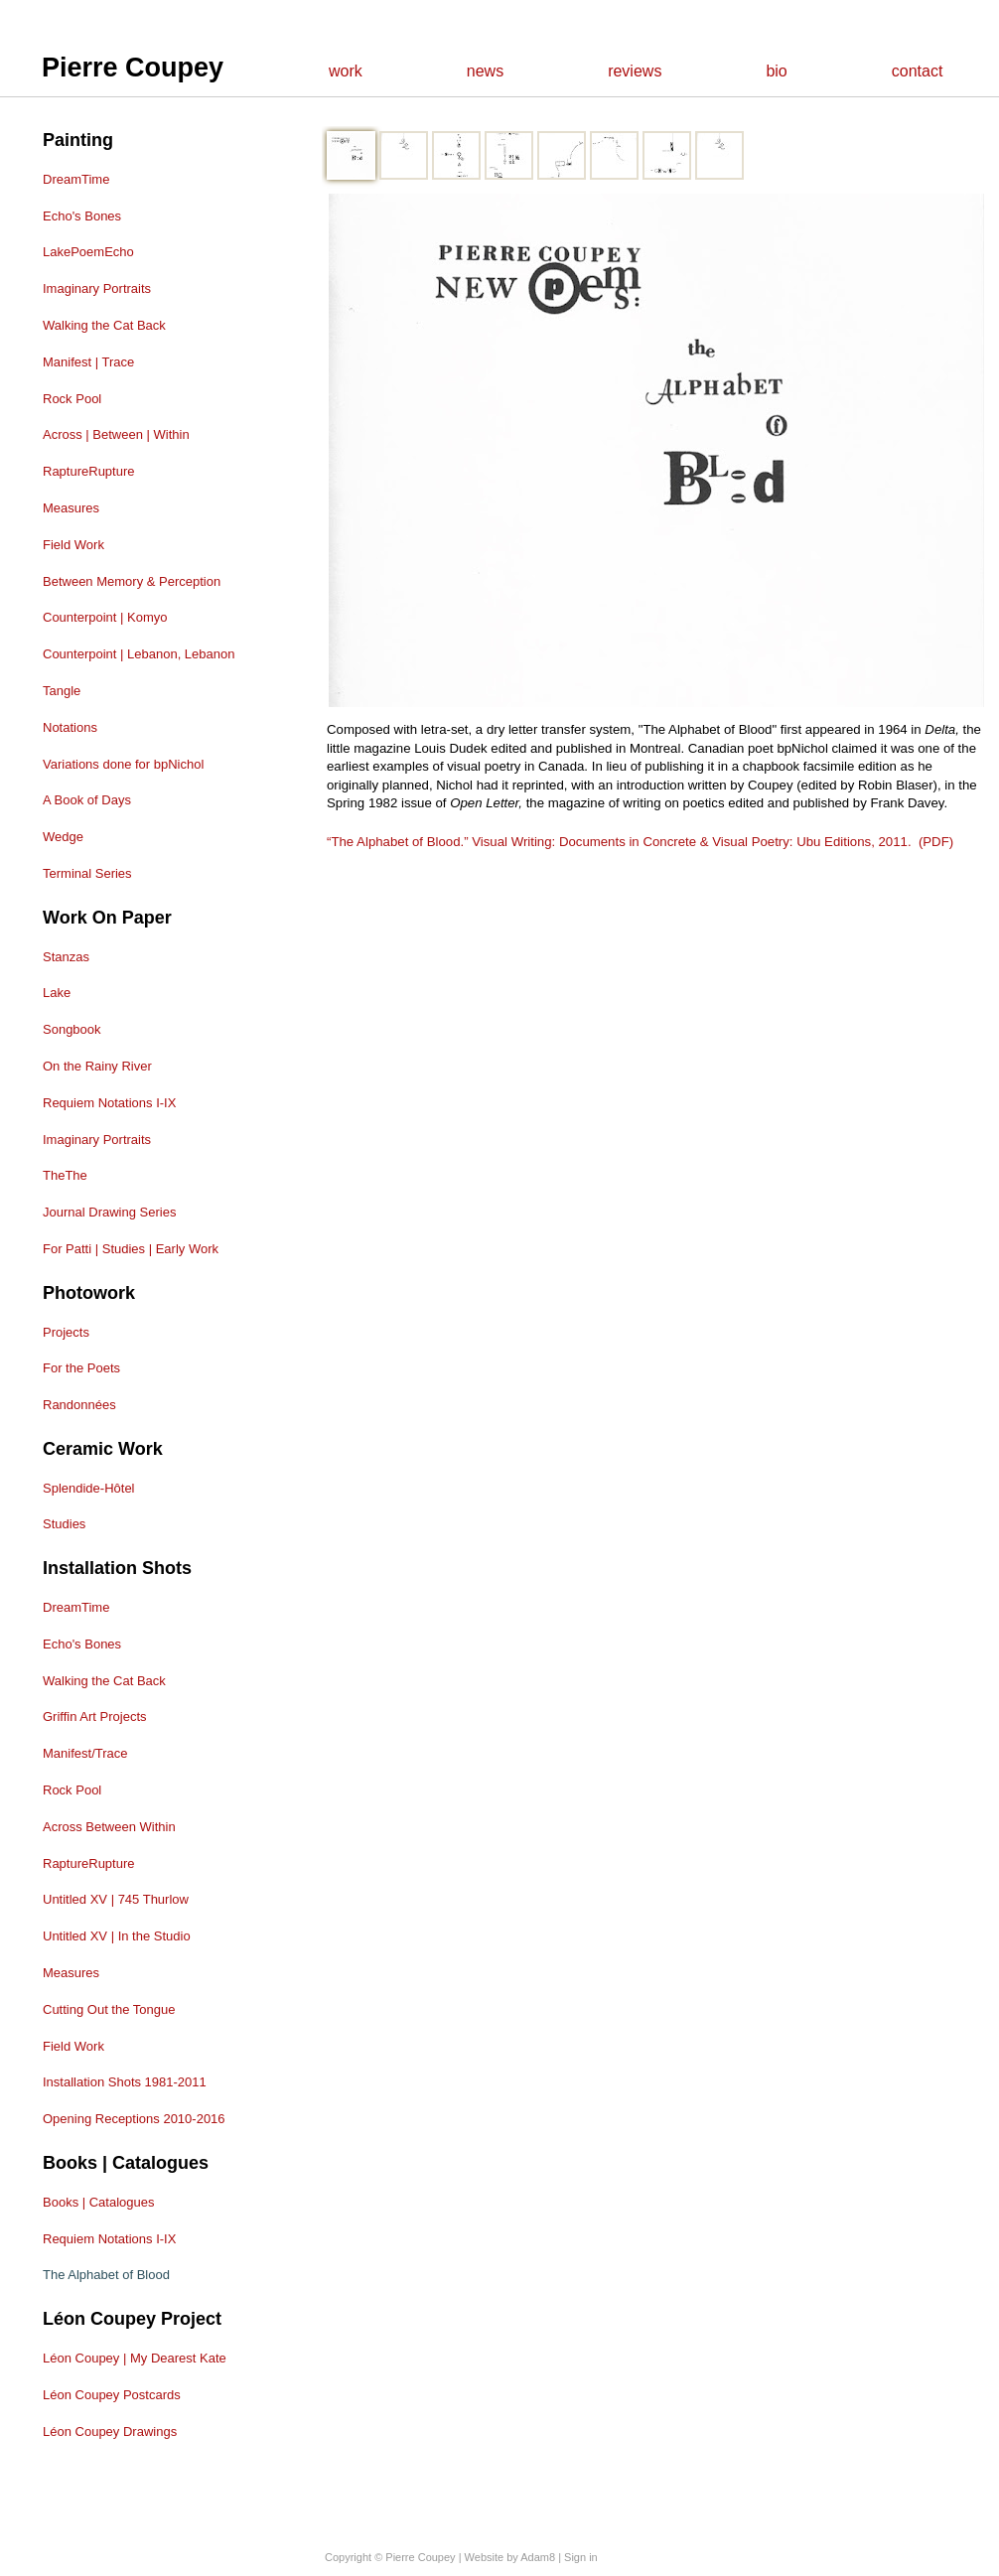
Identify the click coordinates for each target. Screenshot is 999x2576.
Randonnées (79, 1404)
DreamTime (76, 179)
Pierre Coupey (132, 68)
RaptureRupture (89, 471)
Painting (78, 140)
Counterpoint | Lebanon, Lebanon (138, 653)
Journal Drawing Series (109, 1212)
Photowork (89, 1293)
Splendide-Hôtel (89, 1488)
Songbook (72, 1029)
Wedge (63, 836)
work (345, 71)
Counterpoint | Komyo (105, 617)
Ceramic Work (103, 1449)
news (485, 71)
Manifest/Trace (85, 1753)
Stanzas (66, 956)
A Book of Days (87, 799)
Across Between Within (109, 1826)
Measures (71, 508)
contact (917, 71)
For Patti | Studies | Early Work (130, 1248)
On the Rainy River (97, 1066)
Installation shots (117, 1568)
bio (776, 71)
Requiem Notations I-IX (109, 1102)
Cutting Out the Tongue (109, 2009)
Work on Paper (107, 918)
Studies (64, 1523)
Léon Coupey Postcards (112, 2394)
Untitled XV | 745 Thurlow (116, 1899)
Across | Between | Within (116, 434)
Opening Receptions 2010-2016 (134, 2118)
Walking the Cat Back (104, 325)
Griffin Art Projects (95, 1716)
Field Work (73, 544)
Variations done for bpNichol (123, 764)
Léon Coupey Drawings (110, 2431)
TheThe (65, 1175)
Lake (57, 992)
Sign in (581, 2557)
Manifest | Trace (88, 362)
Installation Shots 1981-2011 (125, 2082)
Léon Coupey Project (132, 2319)
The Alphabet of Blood (106, 2274)
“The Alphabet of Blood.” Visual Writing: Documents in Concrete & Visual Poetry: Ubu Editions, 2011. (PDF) (640, 841)
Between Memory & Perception (131, 581)
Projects (66, 1332)
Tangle (61, 690)
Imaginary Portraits (97, 288)
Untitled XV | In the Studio (117, 1936)
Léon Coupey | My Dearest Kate (134, 2358)
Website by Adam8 (510, 2557)
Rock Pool (72, 398)
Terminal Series (87, 873)
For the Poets (81, 1367)
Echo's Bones (82, 216)
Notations (70, 727)
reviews (634, 71)
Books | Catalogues (126, 2163)
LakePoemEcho (88, 251)
